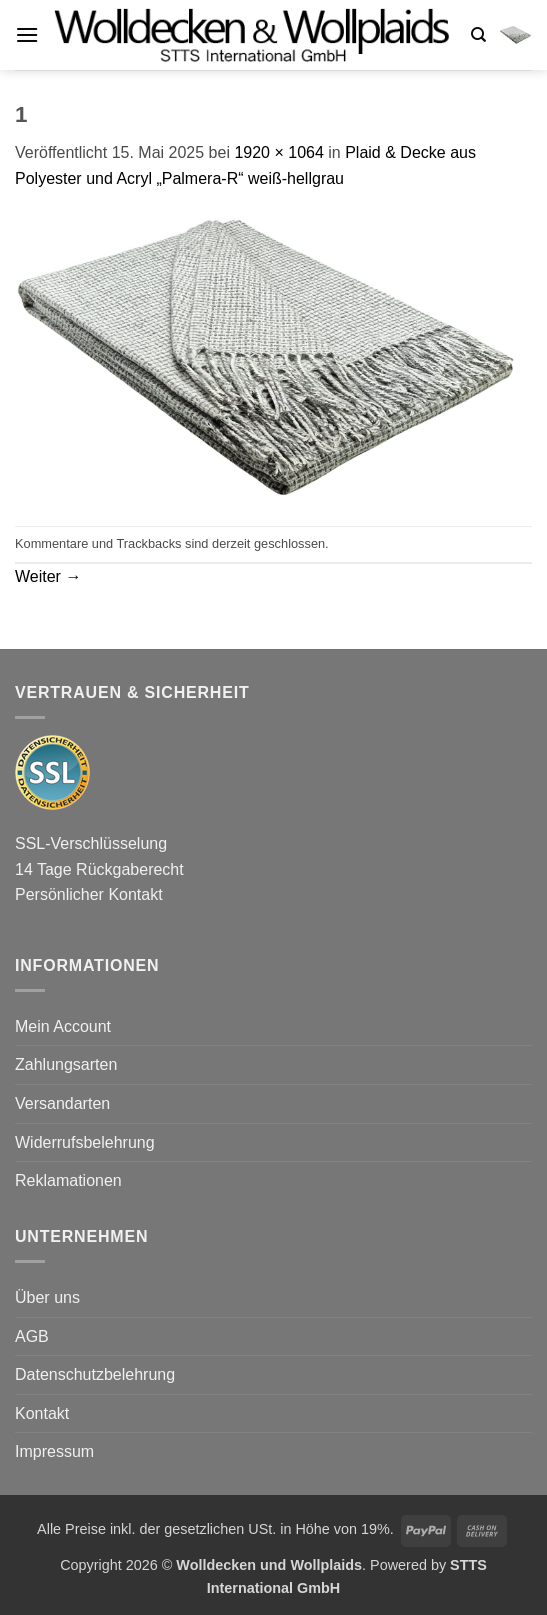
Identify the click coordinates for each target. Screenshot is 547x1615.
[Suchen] (478, 35)
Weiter (48, 576)
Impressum (54, 1451)
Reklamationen (68, 1180)
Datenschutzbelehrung (95, 1374)
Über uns (47, 1297)
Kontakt (42, 1413)
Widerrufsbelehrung (85, 1142)
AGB (32, 1336)
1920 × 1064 (278, 152)
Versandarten (62, 1103)
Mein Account (63, 1026)
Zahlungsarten (66, 1064)
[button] (27, 34)
